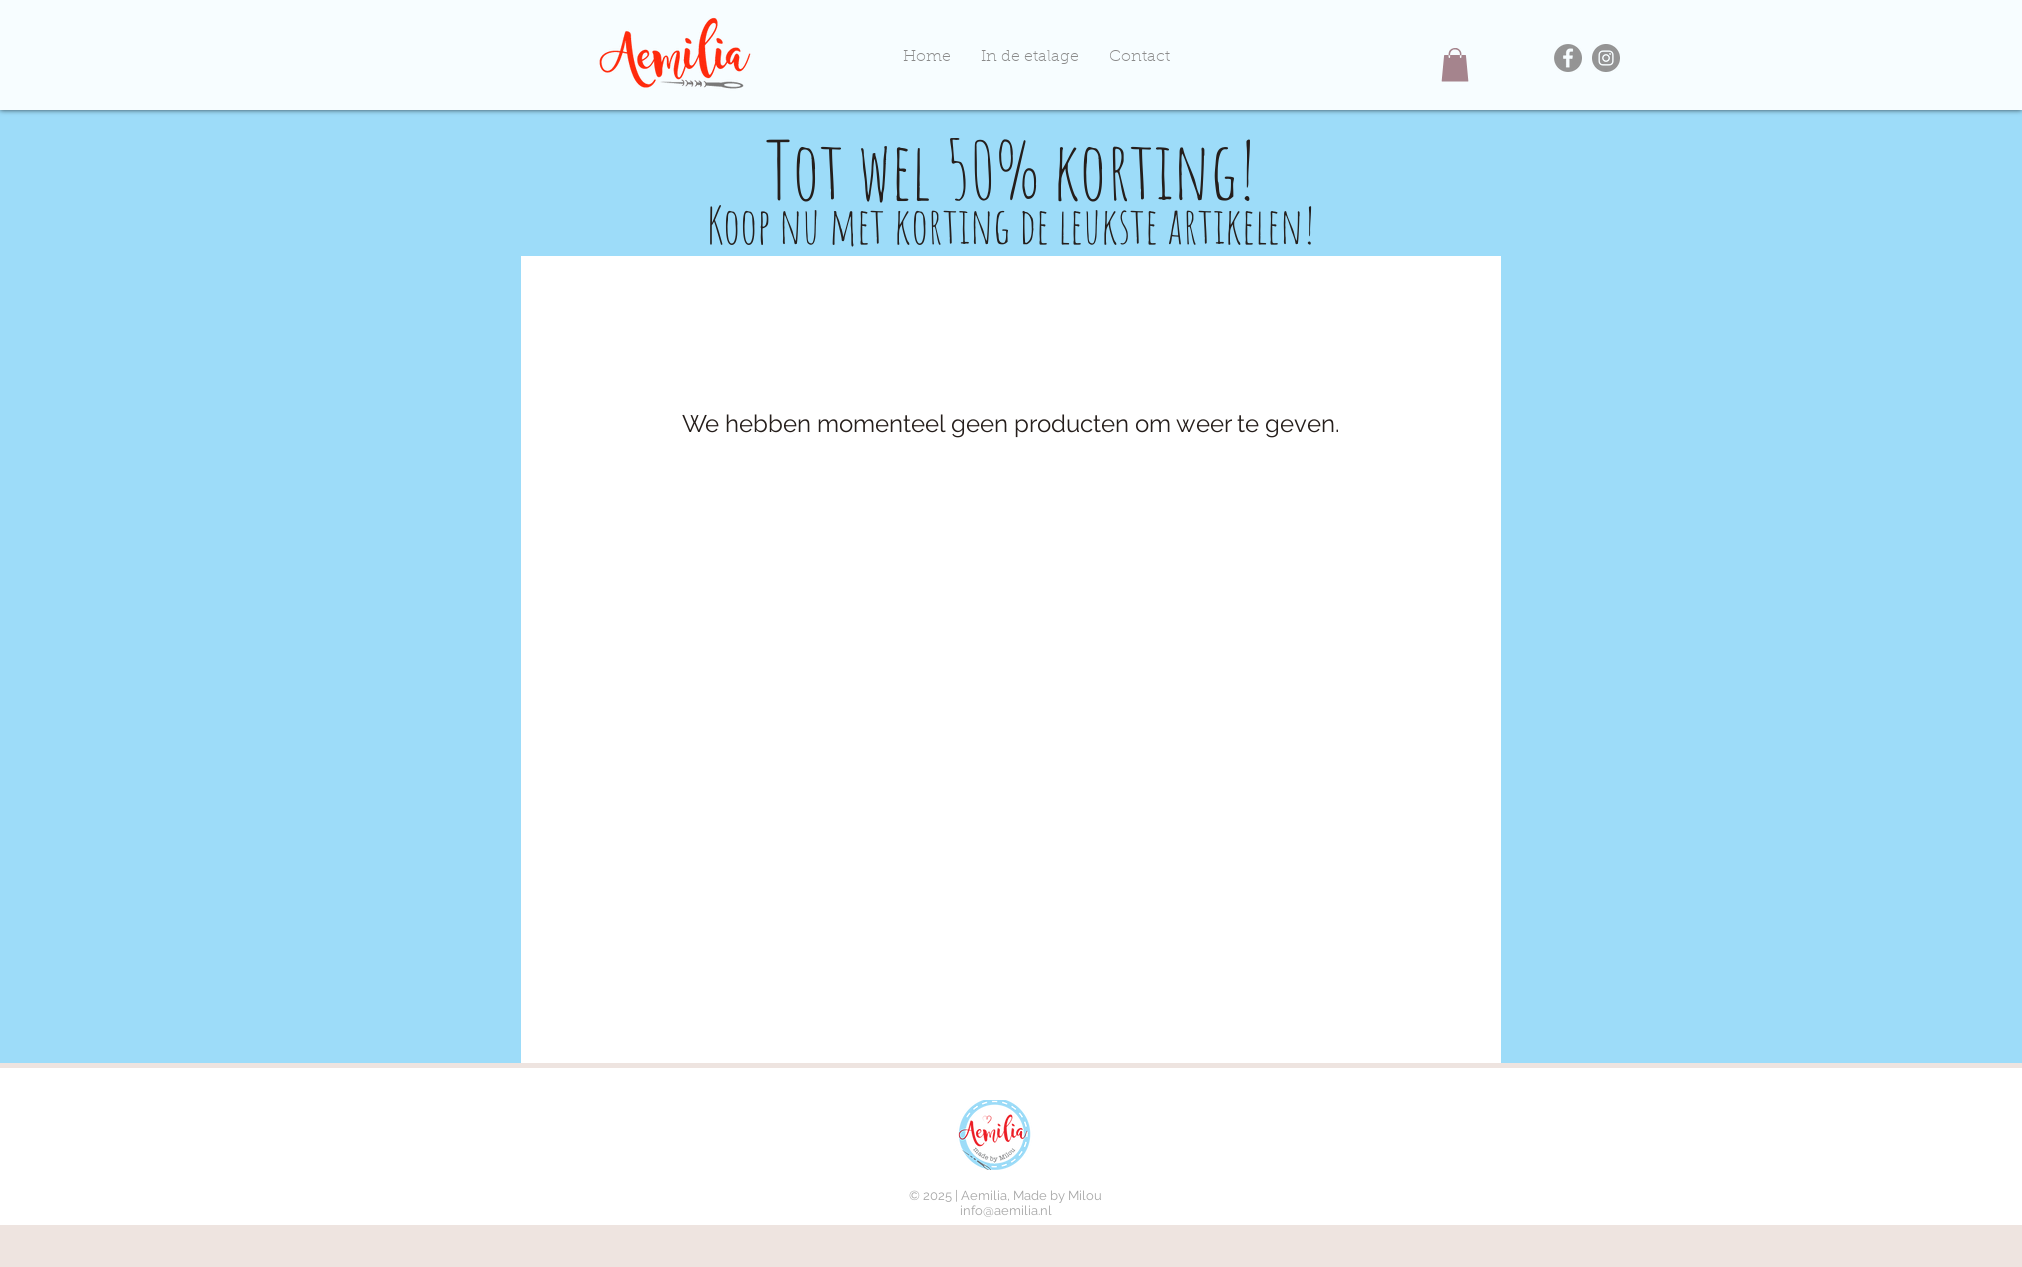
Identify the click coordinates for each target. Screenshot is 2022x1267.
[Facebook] (1568, 58)
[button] (1455, 64)
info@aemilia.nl (1006, 1210)
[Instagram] (1606, 58)
